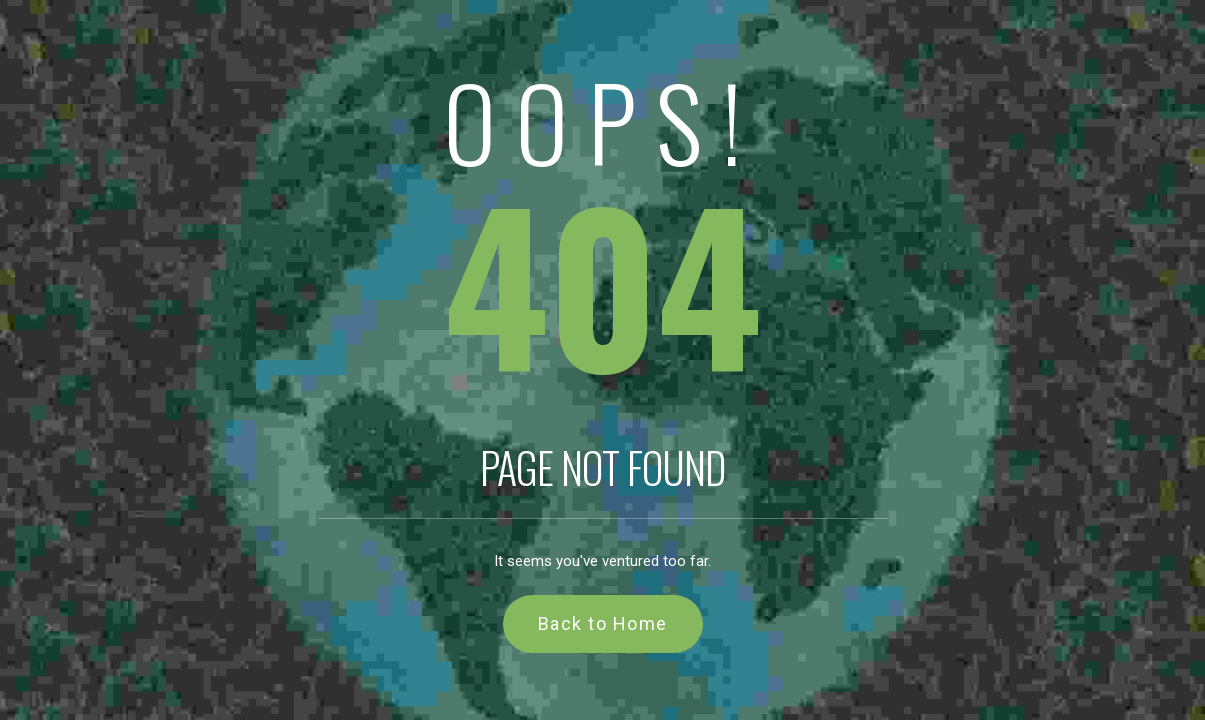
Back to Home (603, 623)
